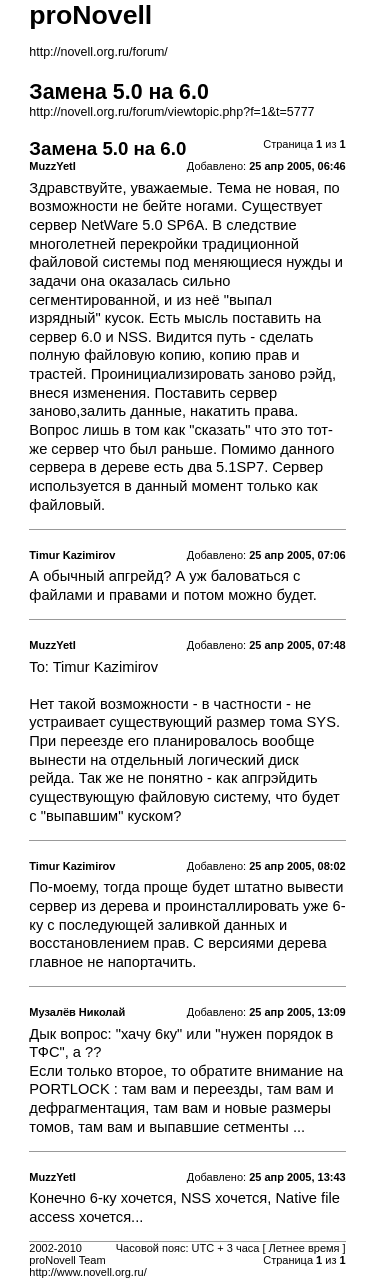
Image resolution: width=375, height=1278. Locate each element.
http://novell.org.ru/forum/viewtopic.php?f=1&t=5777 (171, 112)
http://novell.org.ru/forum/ (98, 52)
